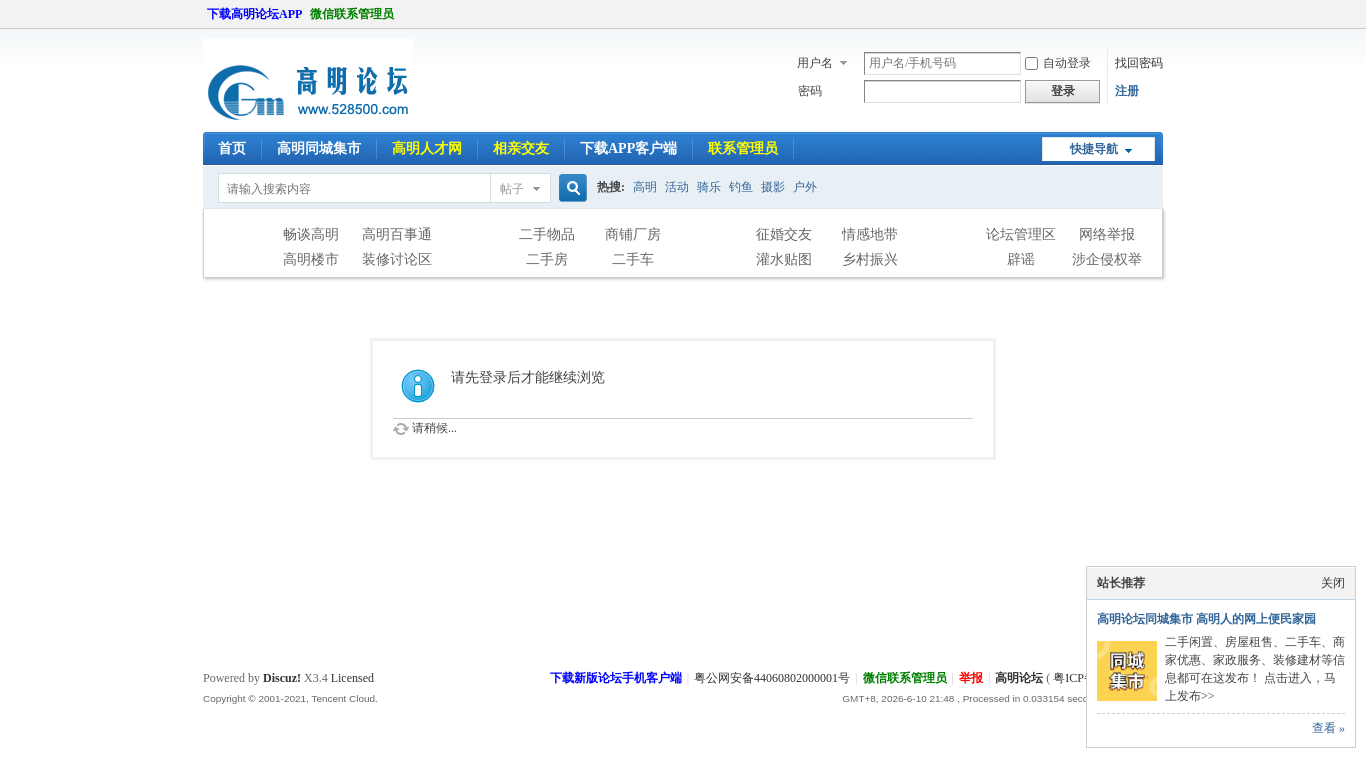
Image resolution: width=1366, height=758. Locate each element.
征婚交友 (784, 234)
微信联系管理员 (352, 14)
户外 (805, 187)
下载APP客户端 (628, 148)
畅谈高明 (311, 234)
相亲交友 (521, 148)
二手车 (633, 259)
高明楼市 (311, 259)
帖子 (512, 189)
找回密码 (1139, 63)
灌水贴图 (784, 259)
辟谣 (1021, 259)
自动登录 (1058, 63)
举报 (971, 678)
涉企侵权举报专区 (1107, 262)
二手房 (547, 259)
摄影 (773, 187)
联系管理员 (743, 148)
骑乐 (709, 187)
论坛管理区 (1021, 234)
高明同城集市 (319, 148)
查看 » (1328, 728)
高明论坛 (1019, 678)
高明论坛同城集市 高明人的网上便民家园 (1206, 619)
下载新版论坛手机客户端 (616, 678)
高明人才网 (427, 148)
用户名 (815, 63)
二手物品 (547, 234)
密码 (810, 91)
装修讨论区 (397, 259)
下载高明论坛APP (254, 14)
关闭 (1333, 583)
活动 (677, 187)
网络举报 (1107, 234)
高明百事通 (397, 234)
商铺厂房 (633, 234)
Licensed (352, 678)
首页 (232, 148)
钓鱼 (741, 187)
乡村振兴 (870, 259)
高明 (645, 187)
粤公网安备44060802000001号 (772, 678)
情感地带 (870, 234)
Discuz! (282, 678)
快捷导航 (1094, 149)
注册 (1127, 91)
